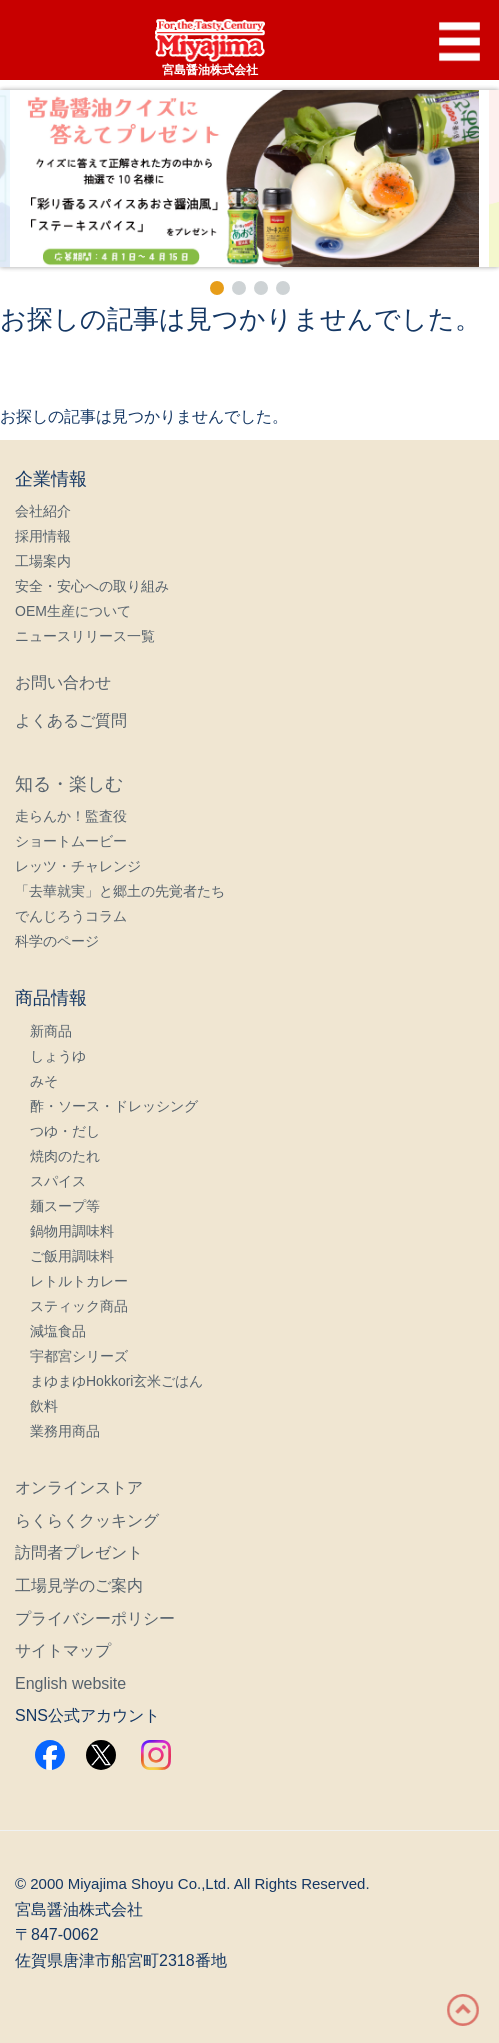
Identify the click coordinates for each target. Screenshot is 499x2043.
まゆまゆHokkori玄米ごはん (116, 1381)
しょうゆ (58, 1056)
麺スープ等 (65, 1206)
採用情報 (43, 536)
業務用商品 (65, 1431)
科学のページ (57, 941)
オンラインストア (79, 1487)
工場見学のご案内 (79, 1585)
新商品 (51, 1031)
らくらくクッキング (87, 1520)
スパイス (58, 1181)
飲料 (44, 1406)
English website (70, 1683)
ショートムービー (71, 841)
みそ (44, 1081)
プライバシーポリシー (95, 1618)
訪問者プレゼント (79, 1552)
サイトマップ (63, 1650)
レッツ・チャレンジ (78, 866)
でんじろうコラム (71, 916)
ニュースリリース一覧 (85, 636)
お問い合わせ (63, 682)
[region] (249, 194)
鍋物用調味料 (72, 1231)
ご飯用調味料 (72, 1256)
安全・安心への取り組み (92, 586)
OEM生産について (73, 611)
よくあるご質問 (71, 720)
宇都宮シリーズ (79, 1356)
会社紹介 (43, 511)
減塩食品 (58, 1331)
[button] (249, 178)
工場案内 (43, 561)
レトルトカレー (79, 1281)
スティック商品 (79, 1306)
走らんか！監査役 (71, 816)
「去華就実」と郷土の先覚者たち (120, 891)
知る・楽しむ (69, 784)
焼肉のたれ (65, 1156)
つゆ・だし (65, 1131)
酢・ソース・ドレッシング (114, 1106)
